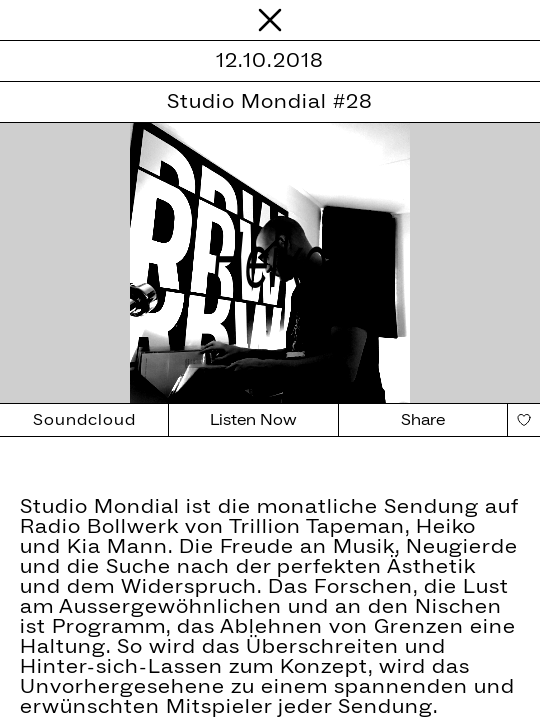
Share (423, 420)
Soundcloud (84, 420)
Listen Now (253, 420)
